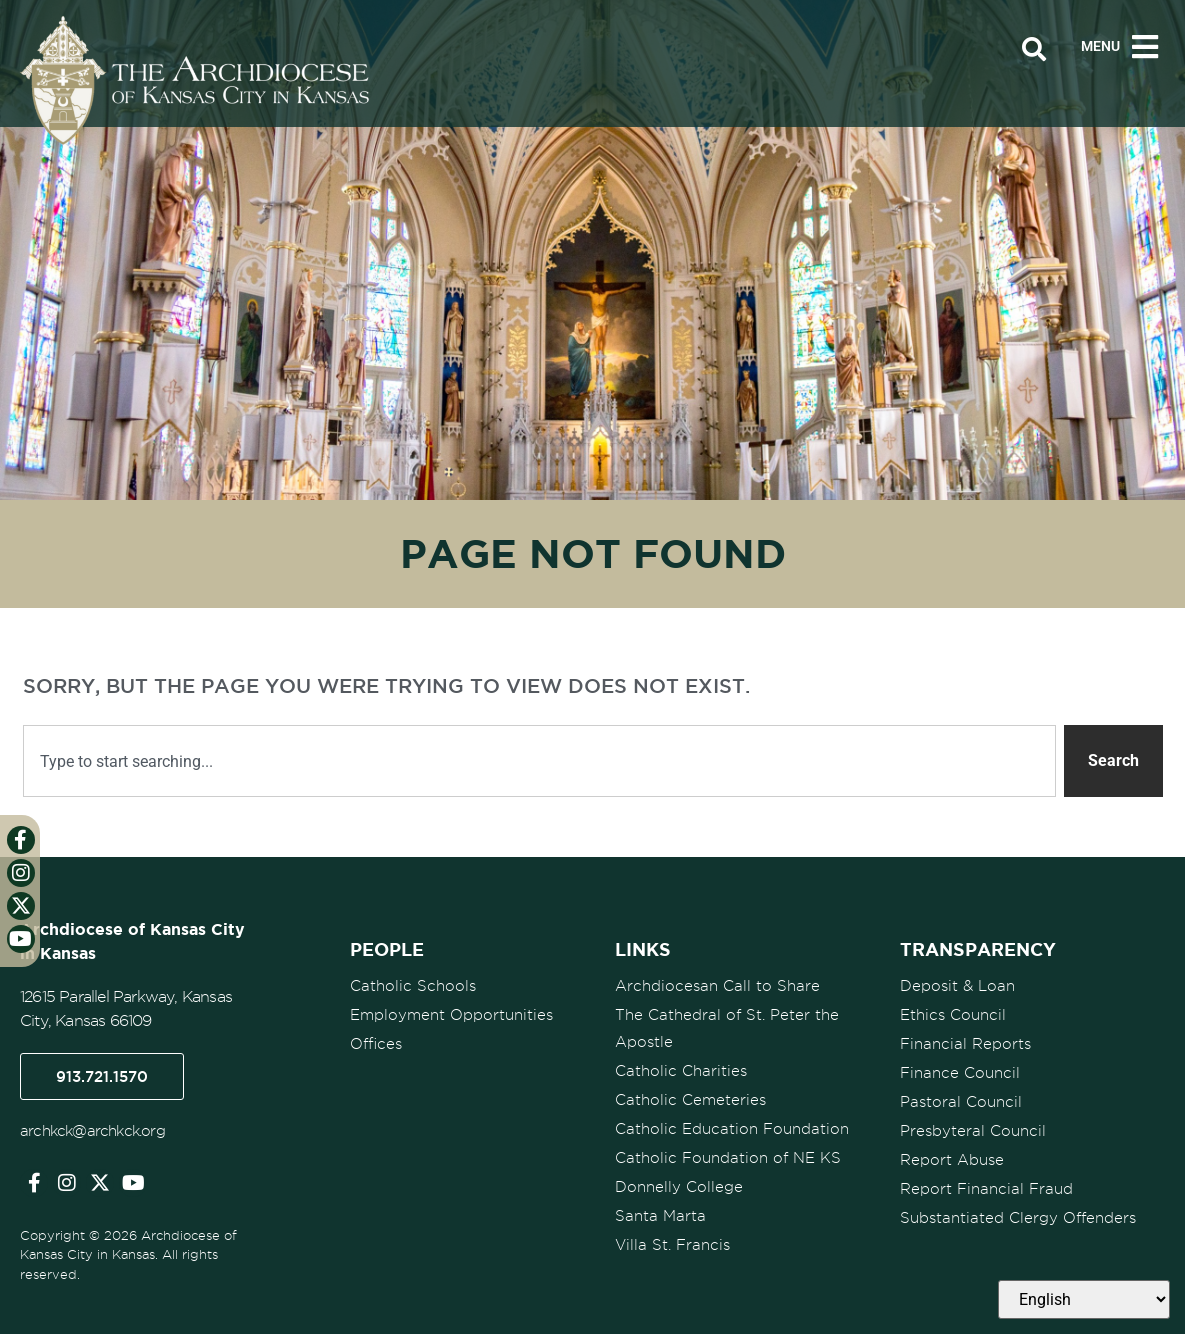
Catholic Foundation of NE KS (728, 1158)
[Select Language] (1084, 1299)
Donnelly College (679, 1187)
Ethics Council (953, 1015)
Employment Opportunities (451, 1015)
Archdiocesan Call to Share (717, 986)
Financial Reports (965, 1044)
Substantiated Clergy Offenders (1018, 1218)
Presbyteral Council (973, 1131)
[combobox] (539, 761)
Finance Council (960, 1073)
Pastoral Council (961, 1102)
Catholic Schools (413, 986)
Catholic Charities (681, 1071)
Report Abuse (952, 1160)
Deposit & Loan (957, 986)
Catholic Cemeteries (690, 1100)
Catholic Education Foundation (732, 1129)
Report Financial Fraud (986, 1189)
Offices (376, 1044)
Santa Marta (660, 1216)
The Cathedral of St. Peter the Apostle (727, 1028)
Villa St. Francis (672, 1245)
